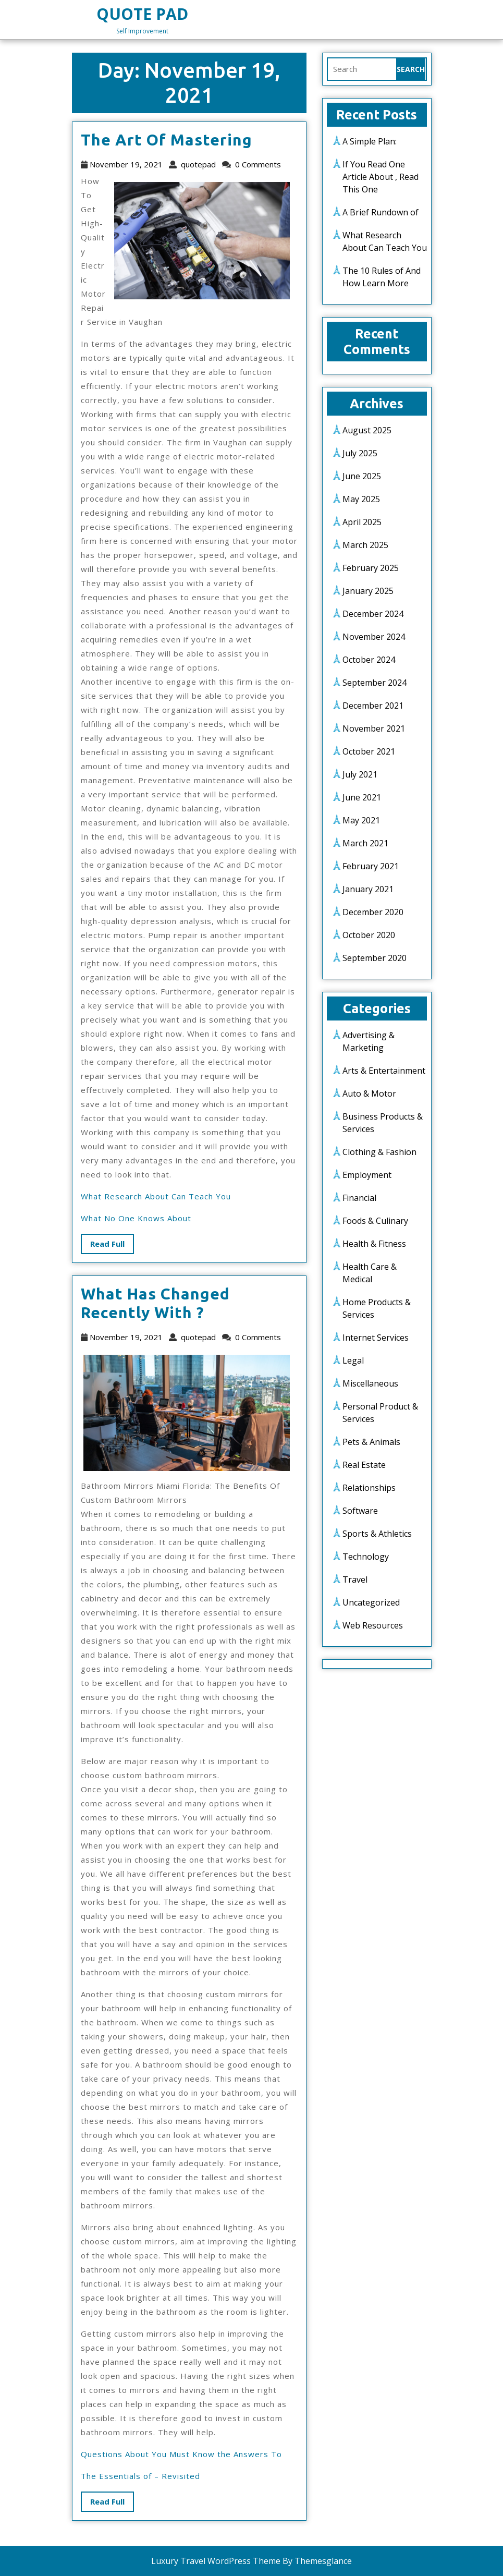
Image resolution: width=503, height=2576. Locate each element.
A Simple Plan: (369, 141)
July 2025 (359, 453)
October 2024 (368, 659)
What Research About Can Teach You (156, 1196)
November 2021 (373, 728)
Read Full (112, 1245)
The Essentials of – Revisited (140, 2476)
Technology (365, 1556)
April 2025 (362, 522)
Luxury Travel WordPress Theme (215, 2561)
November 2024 (373, 636)
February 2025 (370, 568)
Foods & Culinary (375, 1220)
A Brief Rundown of (380, 212)
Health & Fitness (374, 1243)
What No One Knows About (136, 1218)
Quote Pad (142, 14)
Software (360, 1510)
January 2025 (368, 591)
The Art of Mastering (166, 140)
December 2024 (372, 613)
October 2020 (368, 935)
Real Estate (364, 1465)
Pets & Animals (371, 1442)
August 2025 (366, 430)
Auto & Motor (369, 1093)
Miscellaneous (370, 1383)
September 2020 (374, 958)
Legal (353, 1360)
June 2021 (361, 797)
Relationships (369, 1487)
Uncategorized (371, 1602)
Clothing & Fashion (379, 1152)
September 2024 (374, 682)
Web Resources (372, 1625)
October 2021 (368, 751)
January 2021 (368, 889)
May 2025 (361, 499)
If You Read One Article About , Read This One (380, 177)
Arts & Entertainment (383, 1070)
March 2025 (365, 545)
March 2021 (365, 843)
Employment (366, 1175)
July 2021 (359, 774)
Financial (359, 1198)
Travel (354, 1579)
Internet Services (375, 1337)
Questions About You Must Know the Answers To (181, 2454)
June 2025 (361, 476)
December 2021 (372, 705)
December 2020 (372, 912)
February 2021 (370, 866)
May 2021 (361, 820)
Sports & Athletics (377, 1533)
